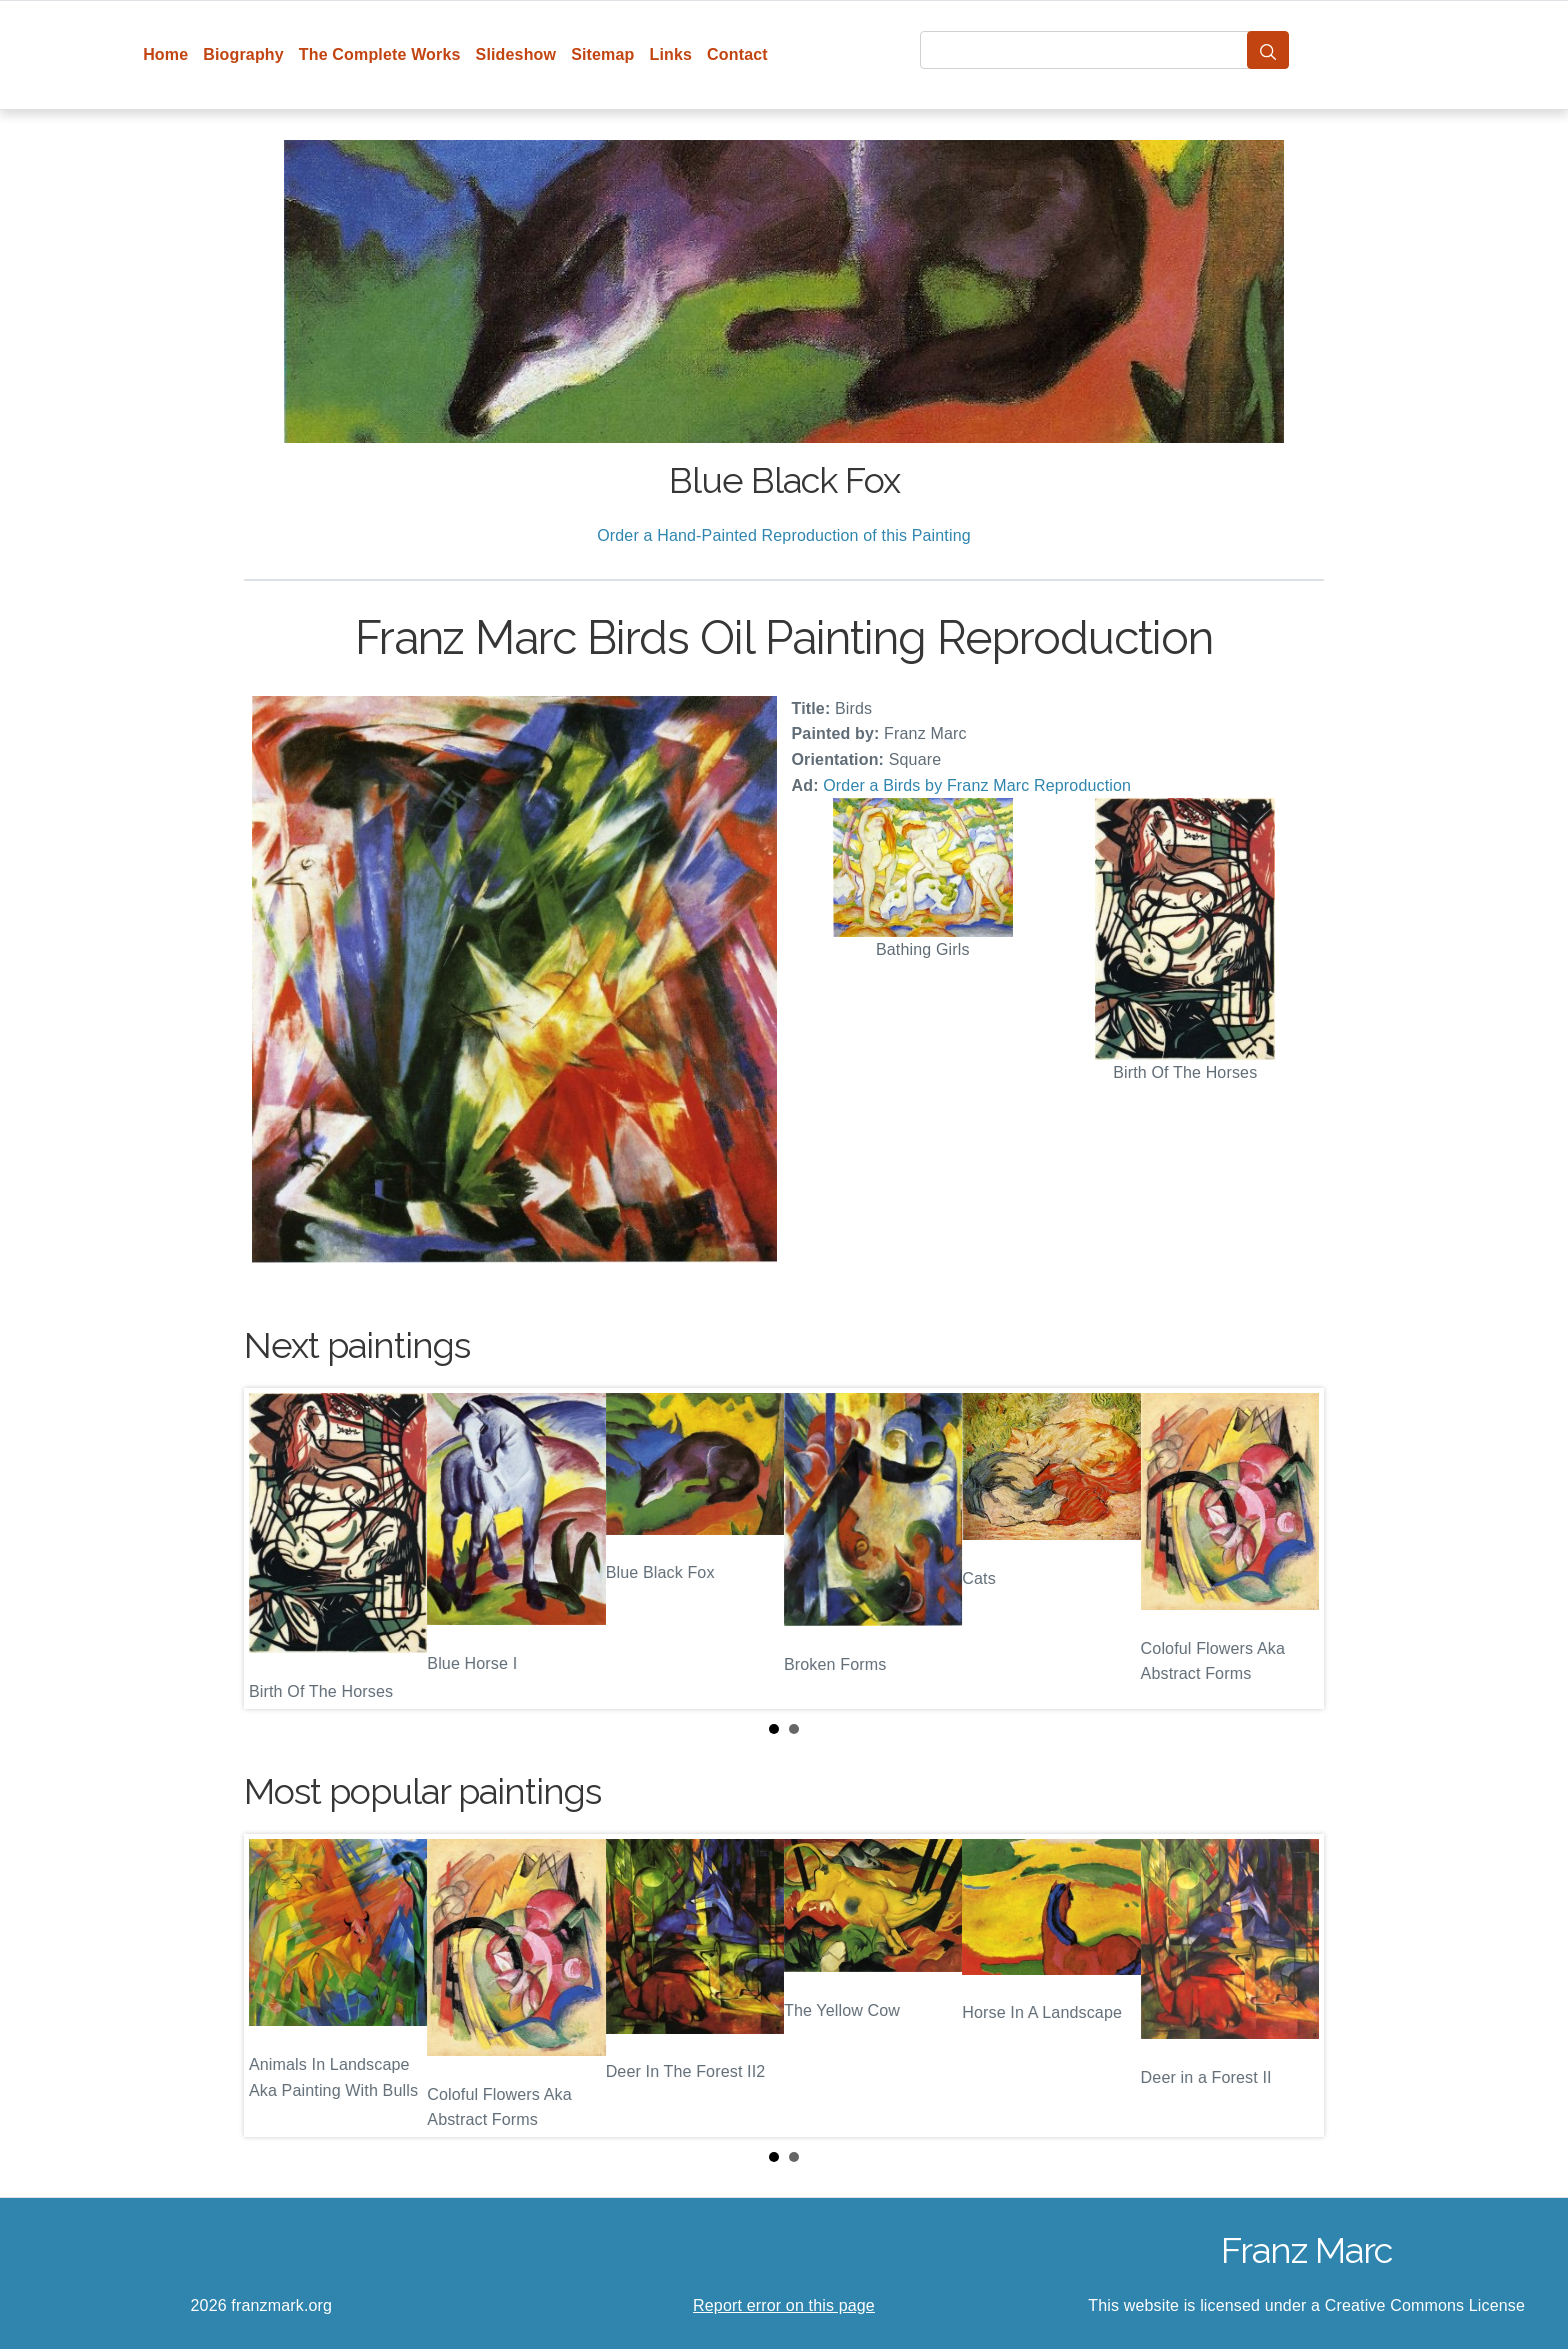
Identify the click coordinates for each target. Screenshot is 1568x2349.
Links (671, 54)
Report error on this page (784, 2305)
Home (165, 54)
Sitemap (602, 54)
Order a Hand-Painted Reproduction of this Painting (784, 535)
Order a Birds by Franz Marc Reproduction (977, 785)
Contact (737, 54)
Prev (275, 1549)
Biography (243, 54)
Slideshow (516, 54)
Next (1293, 1549)
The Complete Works (380, 54)
